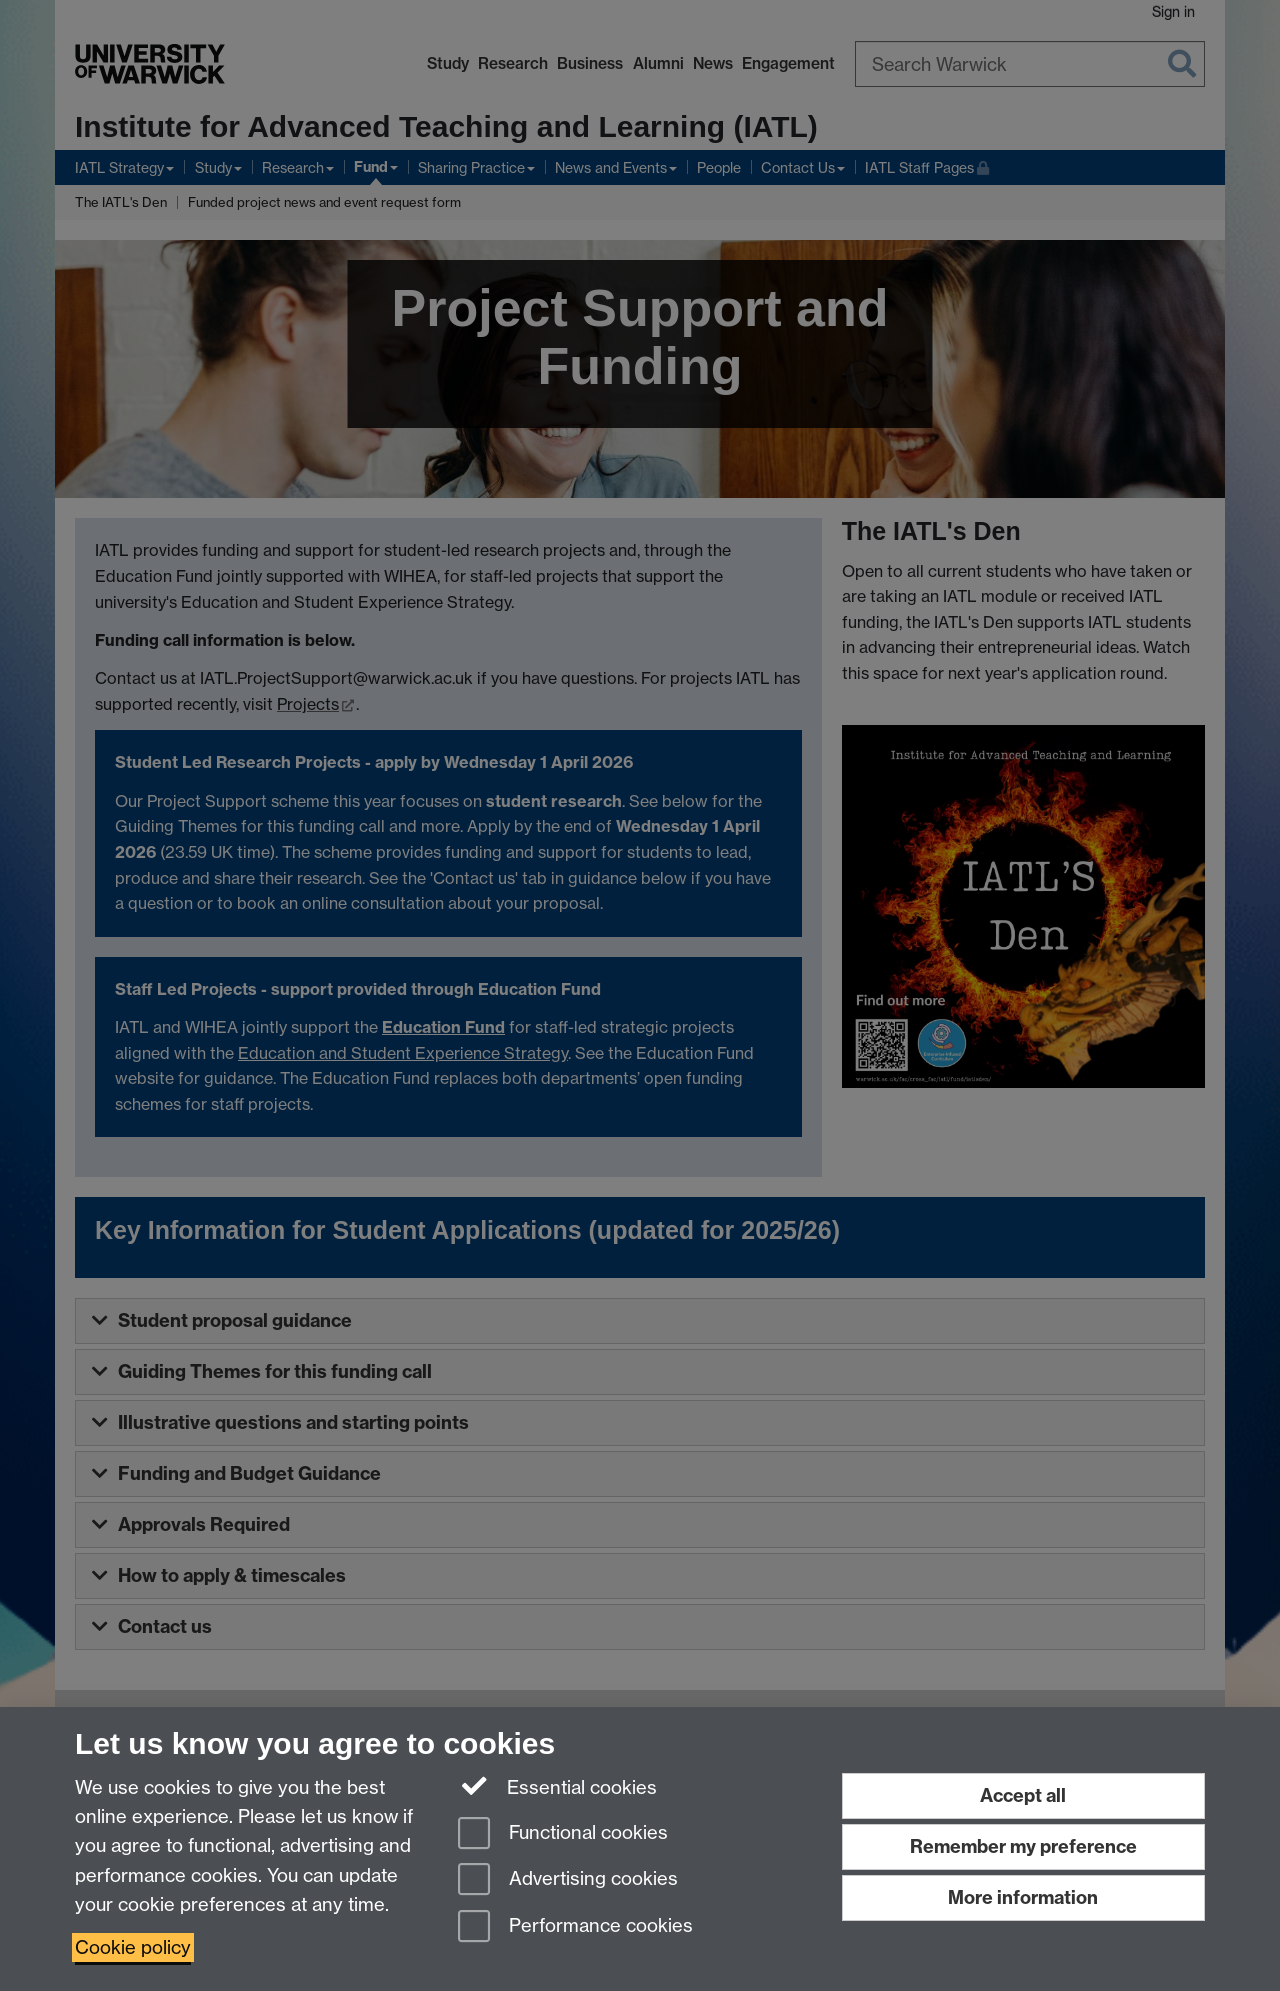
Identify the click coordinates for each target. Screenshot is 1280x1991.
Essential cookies (557, 1786)
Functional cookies (563, 1834)
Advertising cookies (568, 1880)
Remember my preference (1023, 1846)
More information (1023, 1897)
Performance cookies (575, 1927)
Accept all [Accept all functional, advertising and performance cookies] (1023, 1795)
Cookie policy (133, 1947)
